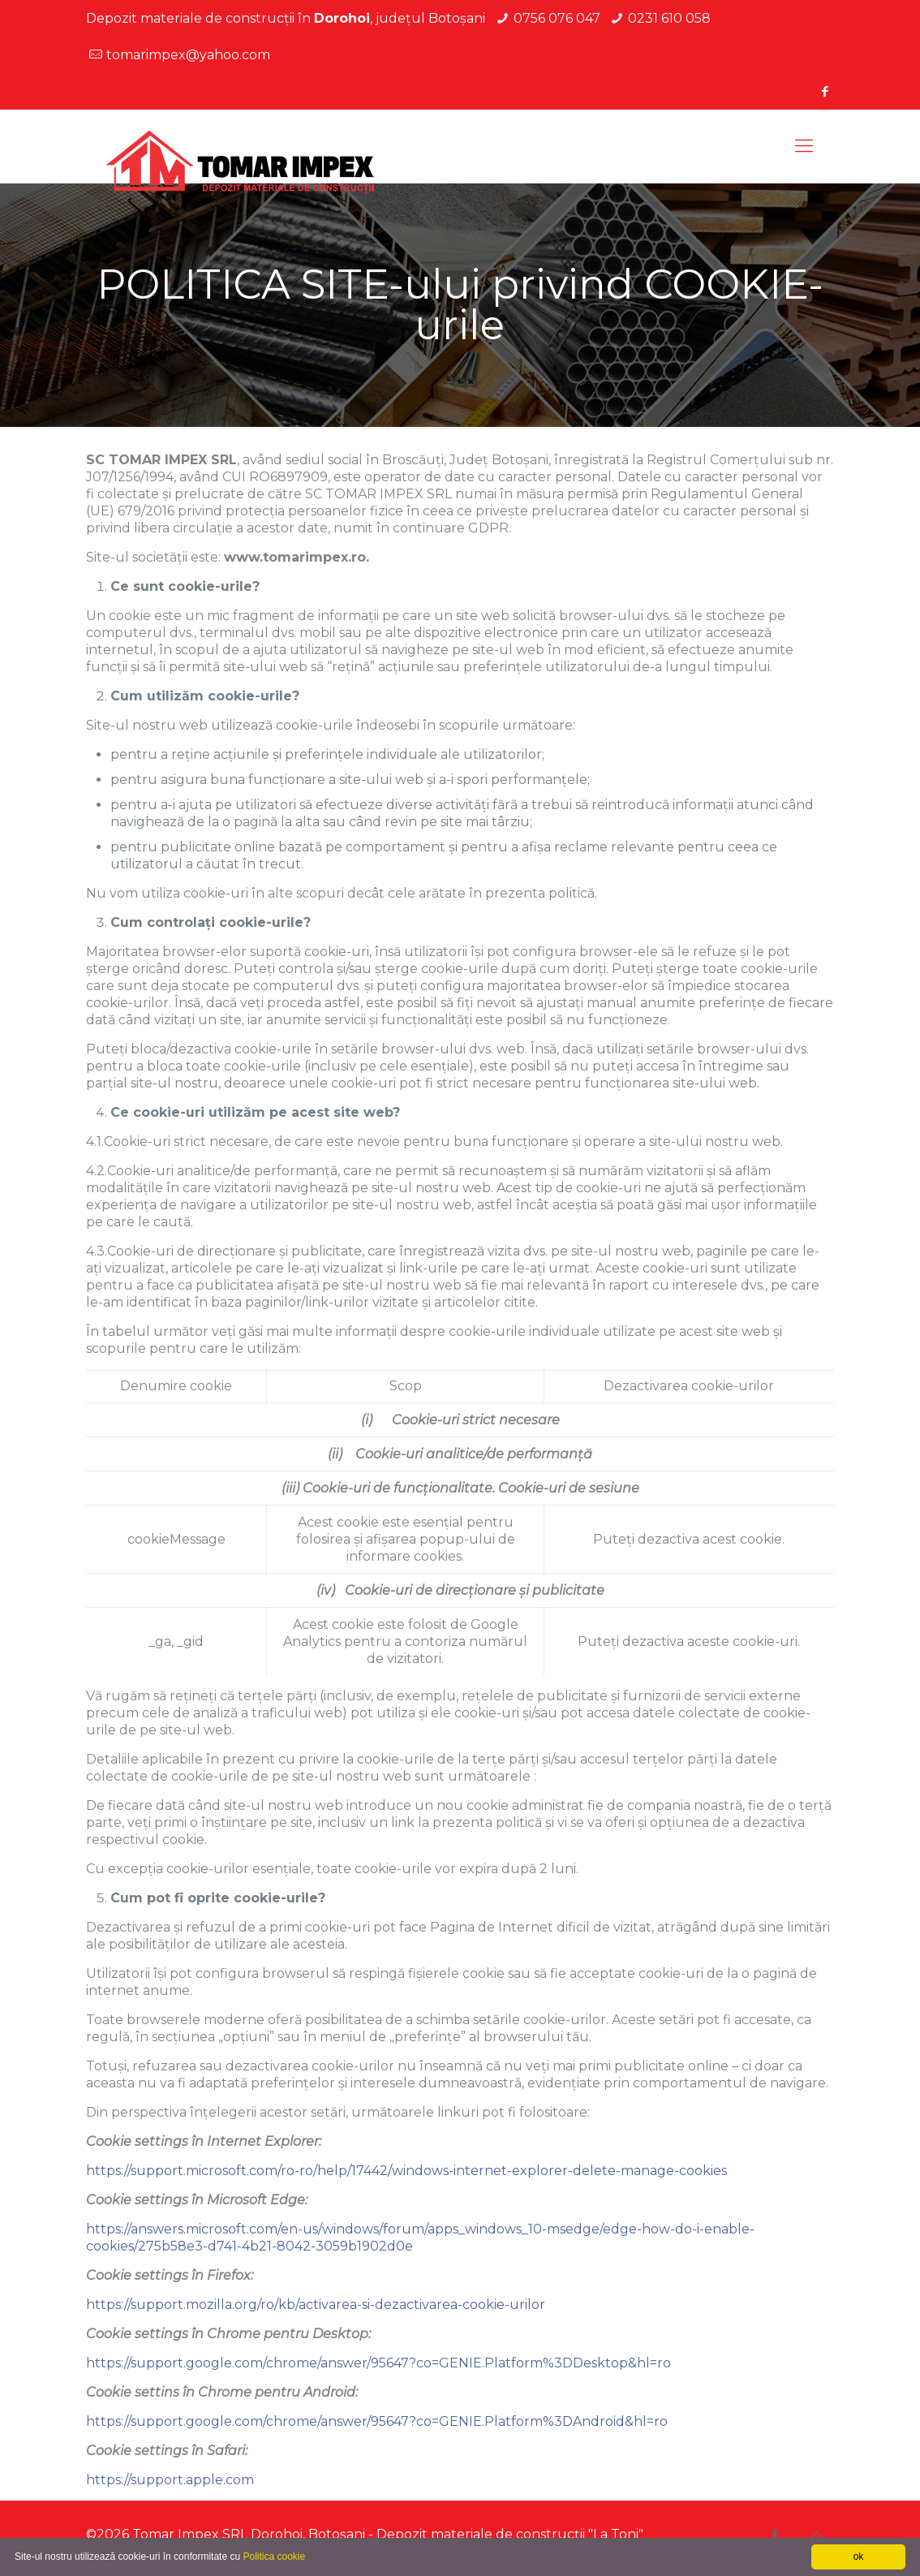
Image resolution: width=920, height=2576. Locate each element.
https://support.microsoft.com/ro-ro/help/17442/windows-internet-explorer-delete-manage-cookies (406, 2170)
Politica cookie (274, 2556)
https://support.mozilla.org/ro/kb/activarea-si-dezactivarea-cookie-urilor (315, 2304)
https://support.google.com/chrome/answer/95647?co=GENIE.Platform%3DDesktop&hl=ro (378, 2363)
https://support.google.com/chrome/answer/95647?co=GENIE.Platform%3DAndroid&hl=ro (377, 2421)
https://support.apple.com (170, 2480)
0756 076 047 (557, 18)
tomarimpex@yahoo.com (188, 54)
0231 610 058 (669, 18)
